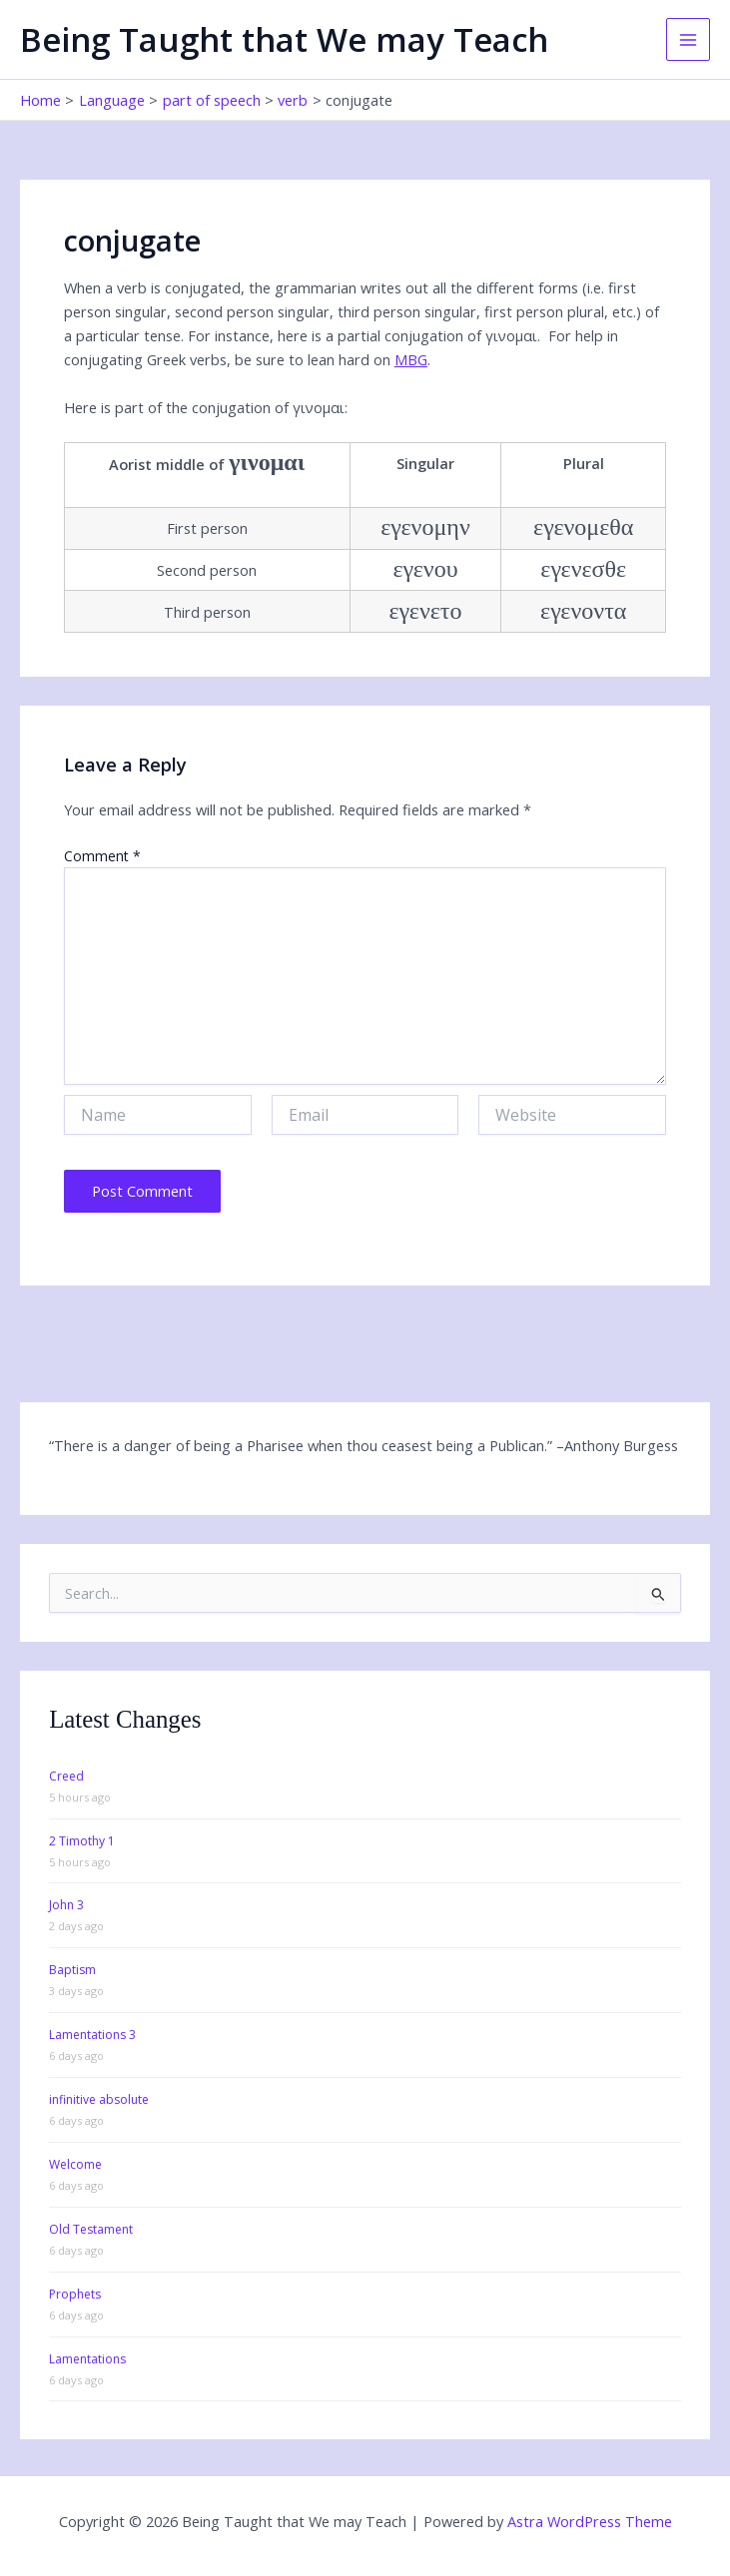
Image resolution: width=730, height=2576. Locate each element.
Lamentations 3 (92, 2034)
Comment (102, 855)
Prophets (75, 2294)
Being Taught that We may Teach (284, 39)
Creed (66, 1776)
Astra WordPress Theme (589, 2521)
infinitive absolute (99, 2099)
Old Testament (91, 2229)
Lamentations (87, 2358)
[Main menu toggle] (688, 40)
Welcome (75, 2164)
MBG (410, 359)
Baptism (72, 1969)
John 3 (66, 1904)
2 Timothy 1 (82, 1840)
